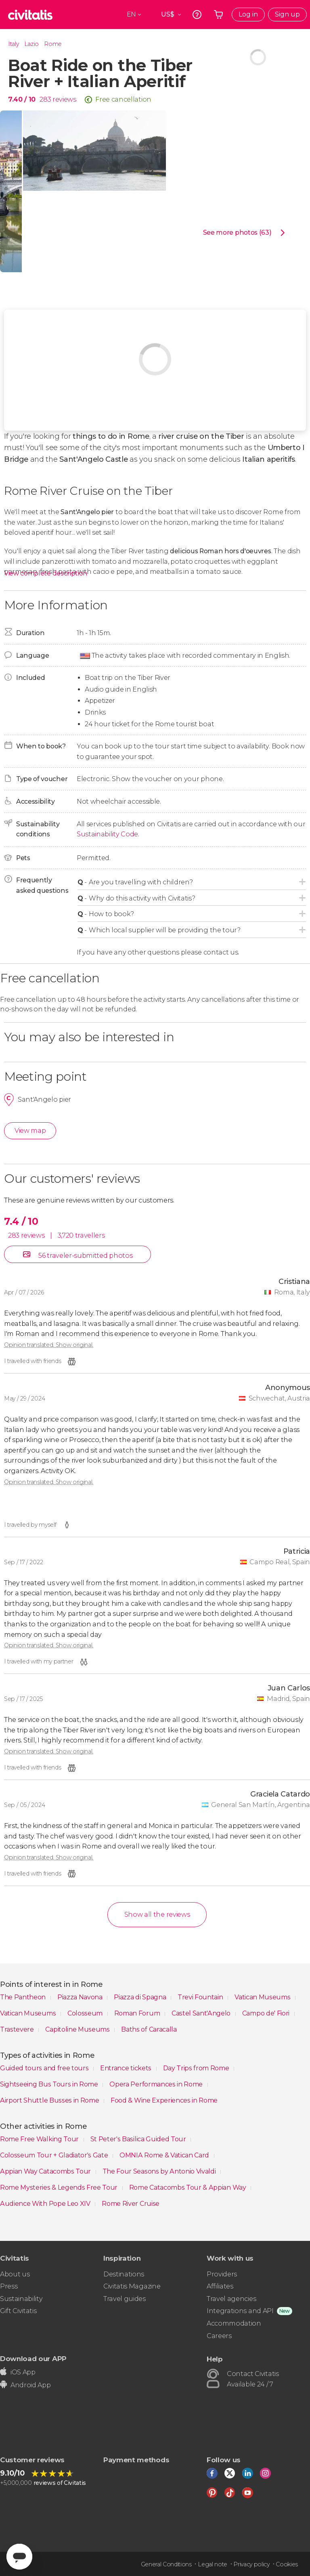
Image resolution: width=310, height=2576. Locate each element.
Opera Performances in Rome (156, 2084)
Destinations (123, 2274)
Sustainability (21, 2299)
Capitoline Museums (78, 2029)
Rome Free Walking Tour (40, 2139)
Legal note (212, 2564)
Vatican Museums (263, 1997)
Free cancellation (123, 99)
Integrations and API (240, 2311)
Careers (219, 2336)
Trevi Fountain (201, 1997)
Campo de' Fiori (266, 2013)
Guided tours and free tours (45, 2068)
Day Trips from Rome (197, 2068)
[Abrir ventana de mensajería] (19, 2557)
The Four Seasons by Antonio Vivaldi (160, 2171)
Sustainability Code (107, 834)
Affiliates (220, 2286)
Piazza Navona (80, 1997)
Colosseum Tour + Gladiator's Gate (54, 2155)
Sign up (287, 14)
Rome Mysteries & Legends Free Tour (59, 2187)
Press (8, 2286)
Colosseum (85, 2013)
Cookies (287, 2564)
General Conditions (166, 2564)
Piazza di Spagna (141, 1997)
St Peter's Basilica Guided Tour (139, 2139)
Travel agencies (231, 2299)
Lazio (31, 44)
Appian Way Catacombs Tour (46, 2171)
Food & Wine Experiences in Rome (164, 2100)
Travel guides (124, 2299)
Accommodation (234, 2323)
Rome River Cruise (130, 2203)
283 (45, 99)
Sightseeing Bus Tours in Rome (49, 2084)
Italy (13, 44)
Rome (53, 44)
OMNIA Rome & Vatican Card (165, 2155)
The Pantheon (23, 1997)
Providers (222, 2274)
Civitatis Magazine (131, 2286)
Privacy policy (251, 2564)
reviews (64, 99)
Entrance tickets (126, 2068)
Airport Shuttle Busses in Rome (50, 2100)
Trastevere (17, 2029)
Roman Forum (137, 2013)
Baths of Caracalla (148, 2029)
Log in (248, 14)
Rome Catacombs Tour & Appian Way (188, 2187)
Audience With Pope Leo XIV (46, 2203)
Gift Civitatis (18, 2311)
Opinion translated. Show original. (48, 1345)
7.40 (22, 99)
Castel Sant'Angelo (202, 2013)
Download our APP (33, 2358)
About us (14, 2274)
